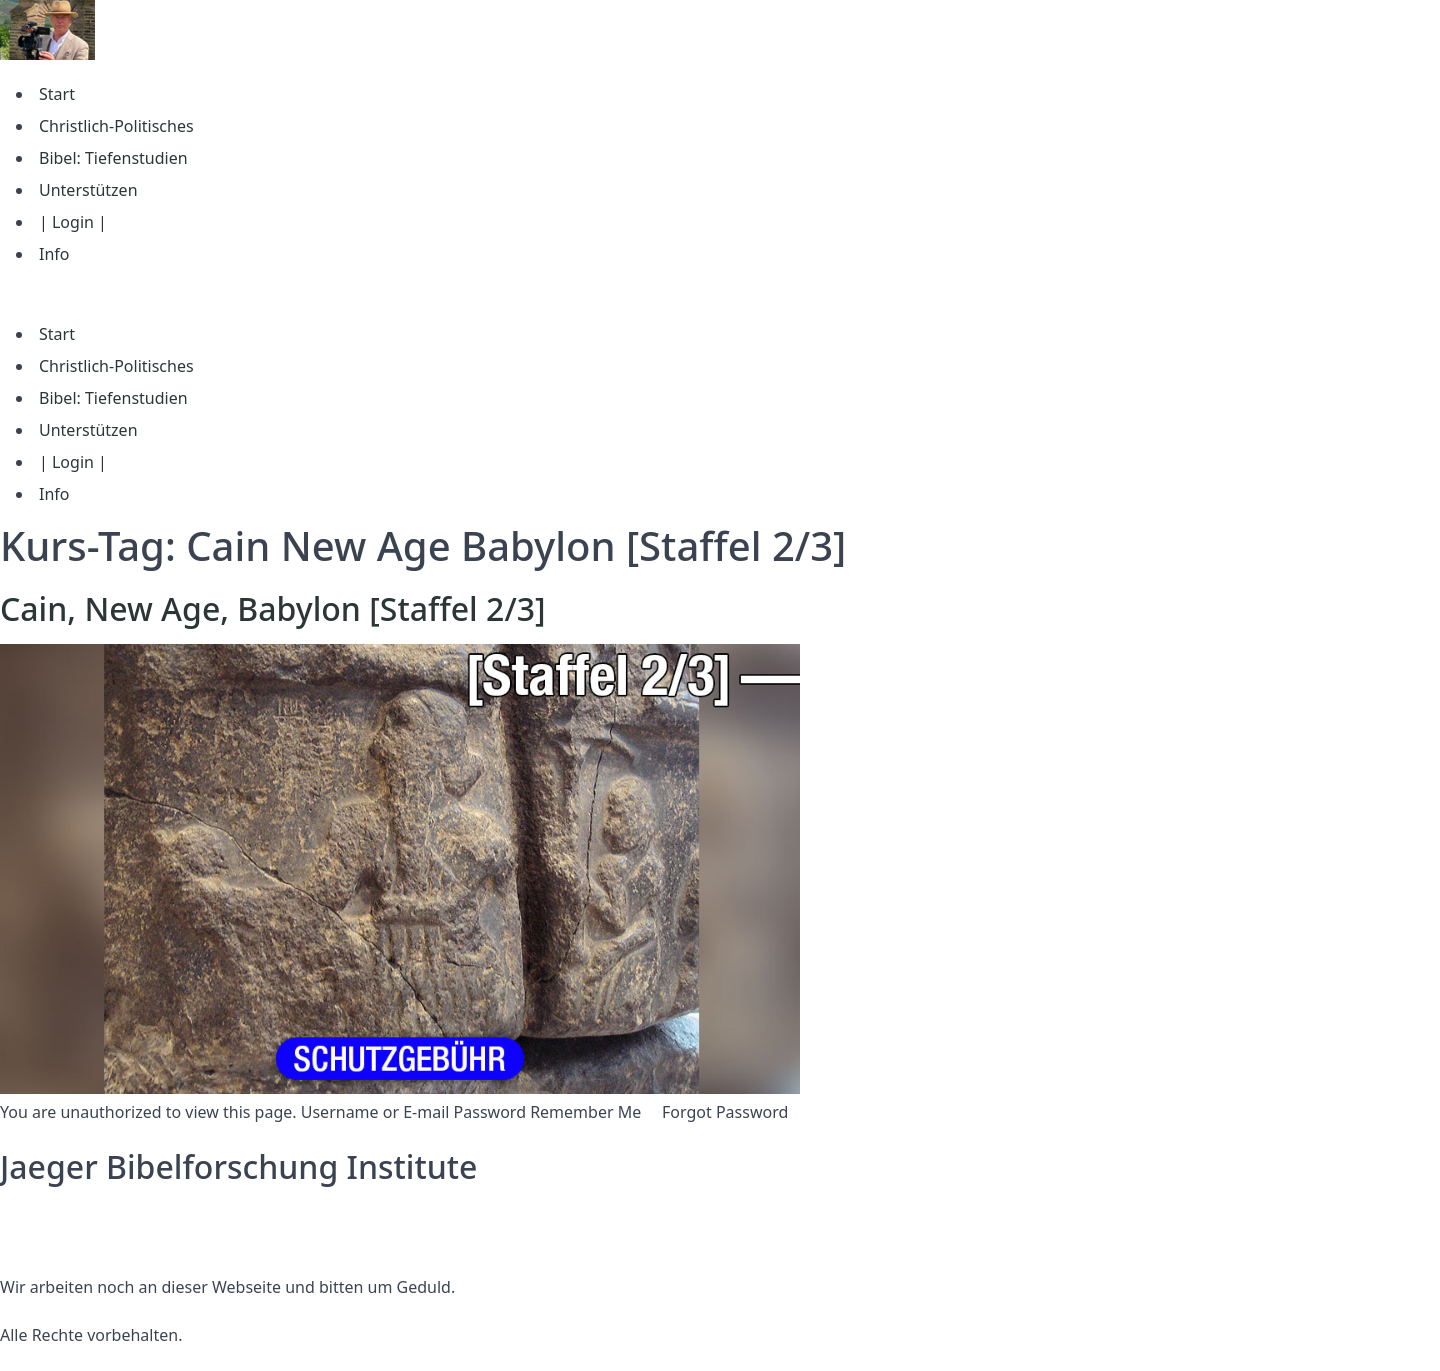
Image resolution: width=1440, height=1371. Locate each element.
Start (57, 94)
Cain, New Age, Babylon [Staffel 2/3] (273, 608)
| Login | (73, 222)
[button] (720, 294)
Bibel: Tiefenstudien (113, 158)
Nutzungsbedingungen (87, 1239)
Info (54, 254)
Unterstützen (88, 190)
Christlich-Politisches (116, 126)
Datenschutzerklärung (83, 1215)
